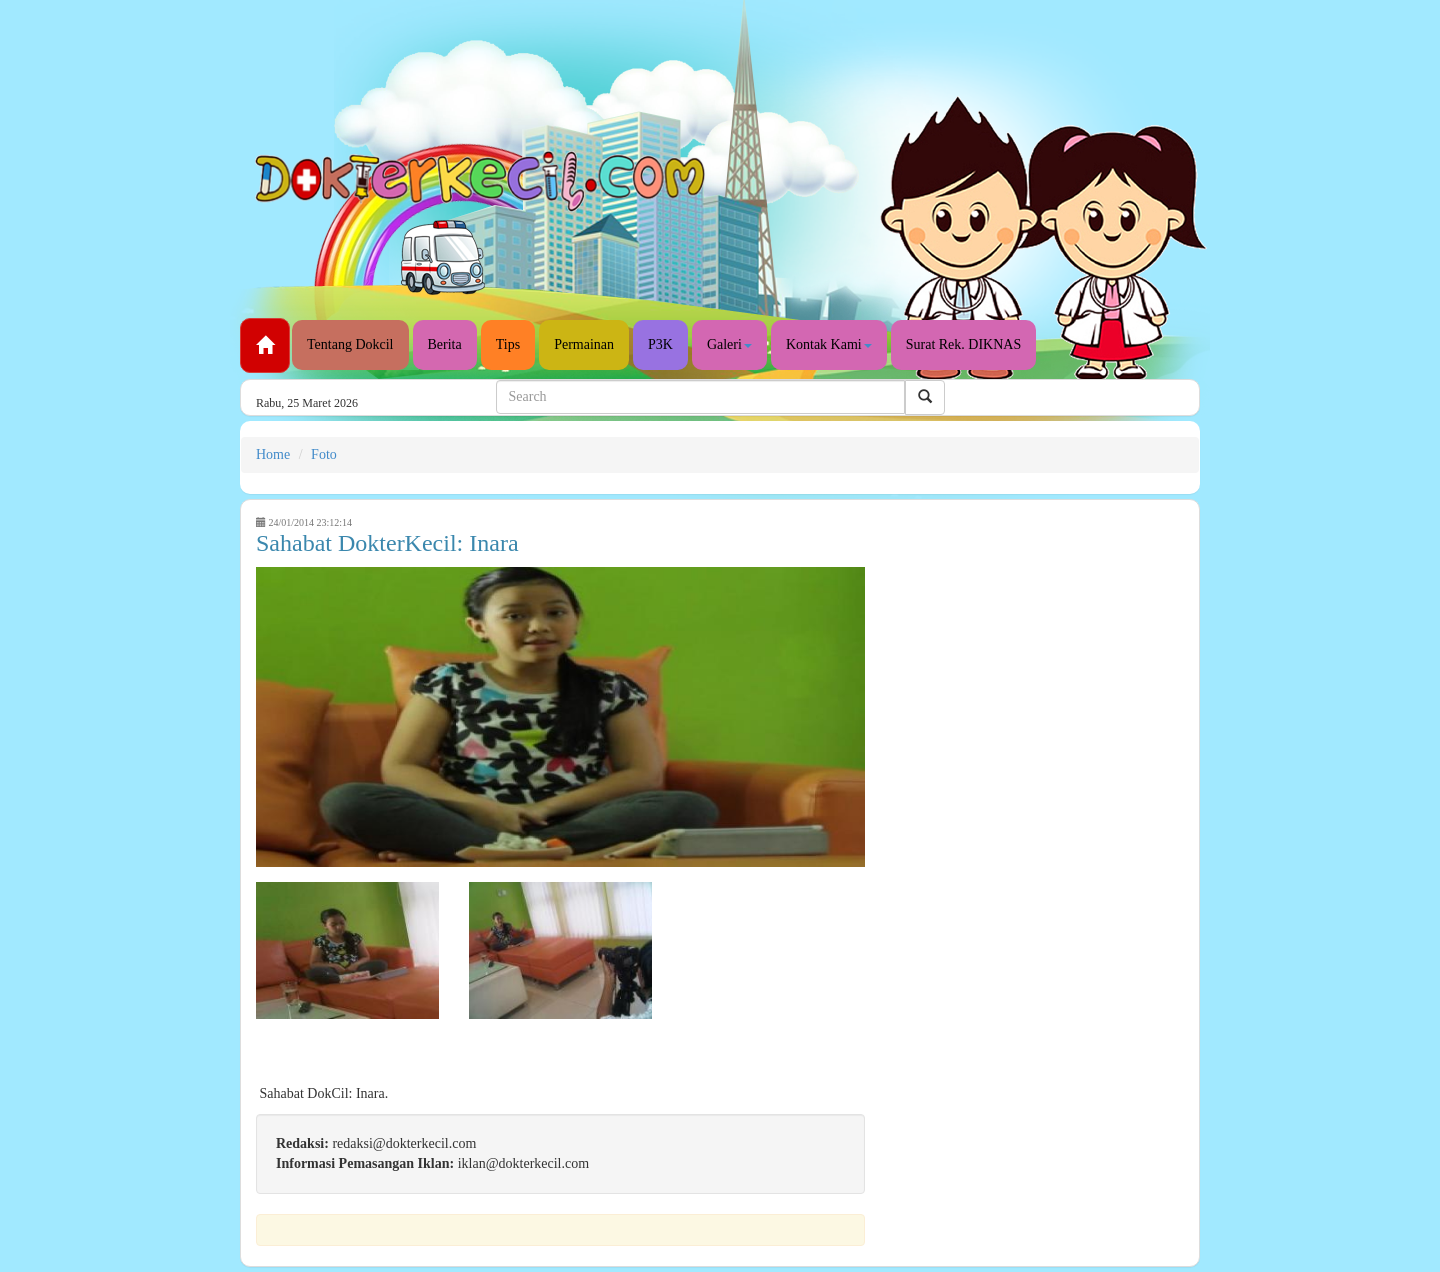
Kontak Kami (829, 344)
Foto (324, 454)
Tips (508, 344)
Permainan (584, 344)
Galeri (729, 344)
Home (273, 454)
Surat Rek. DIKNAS (964, 344)
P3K (660, 344)
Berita (445, 344)
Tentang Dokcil (350, 344)
